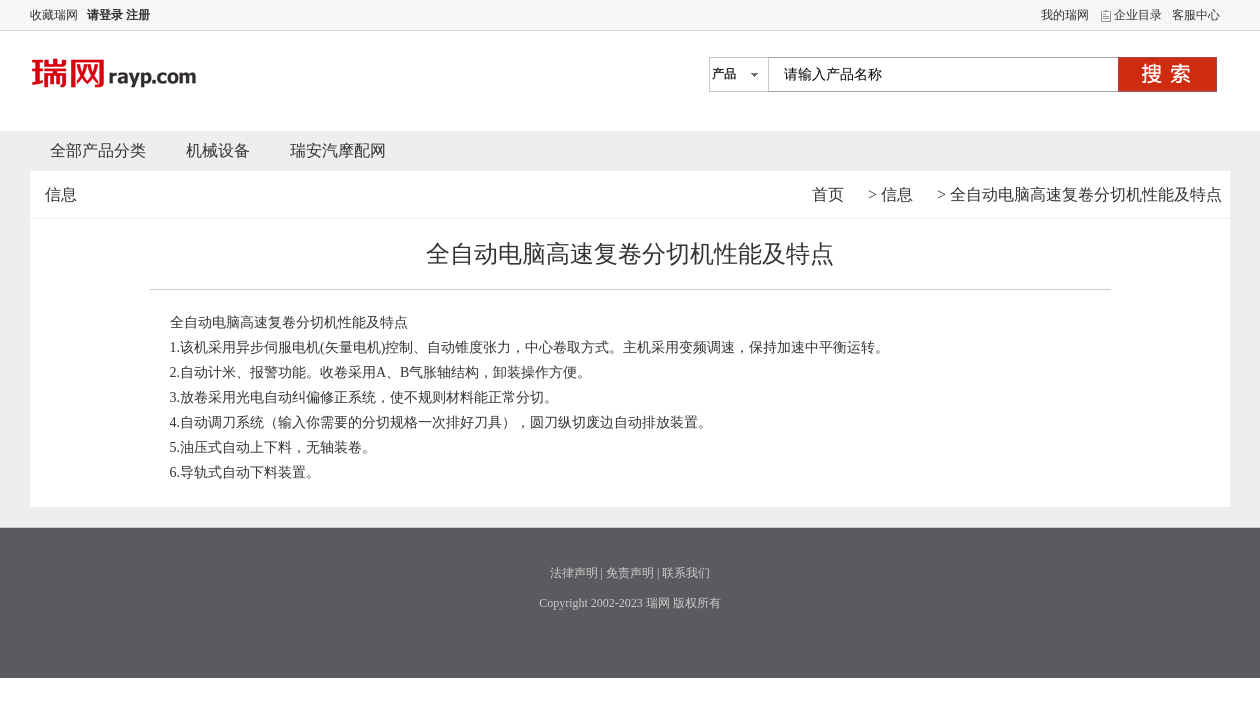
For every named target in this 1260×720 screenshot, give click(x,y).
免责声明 (630, 573)
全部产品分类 (98, 150)
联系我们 (686, 573)
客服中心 (1196, 15)
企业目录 (1138, 15)
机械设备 (218, 150)
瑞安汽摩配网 (338, 150)
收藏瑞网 (54, 15)
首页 (828, 194)
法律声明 (574, 573)
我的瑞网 (1065, 15)
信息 (897, 194)
